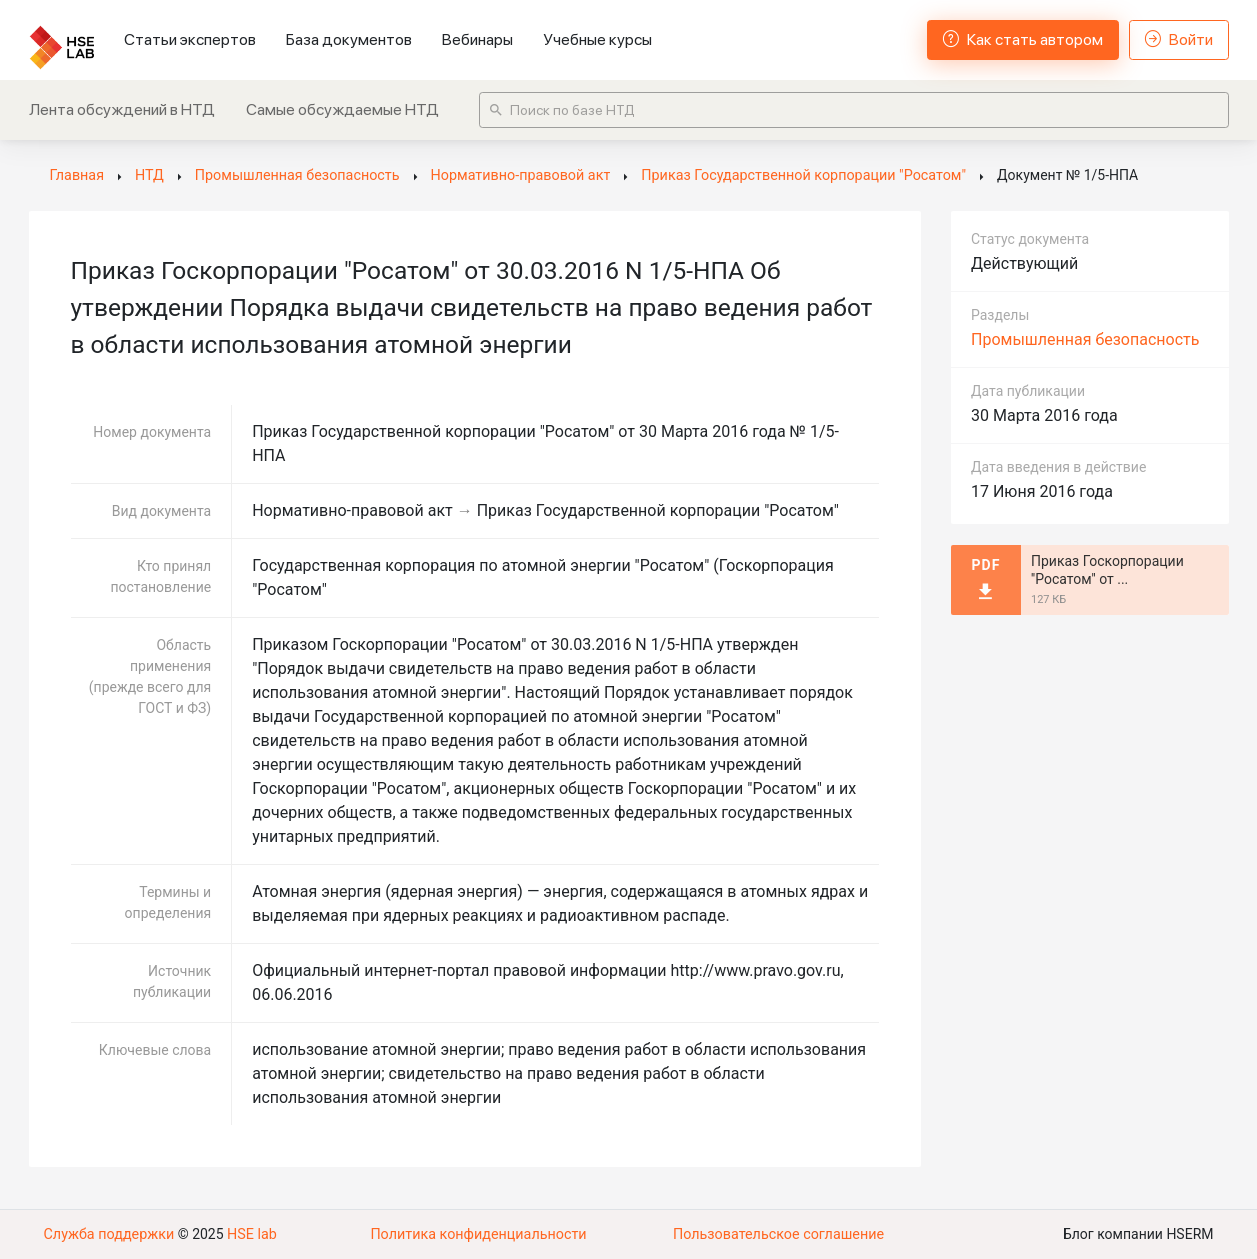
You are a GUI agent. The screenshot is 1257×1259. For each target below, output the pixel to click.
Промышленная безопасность (1085, 339)
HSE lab (248, 1234)
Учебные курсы (597, 39)
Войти (1179, 39)
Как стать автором (1023, 39)
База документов (349, 39)
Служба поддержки (108, 1234)
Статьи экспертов (190, 39)
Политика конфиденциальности (478, 1234)
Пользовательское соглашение (778, 1234)
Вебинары (477, 39)
